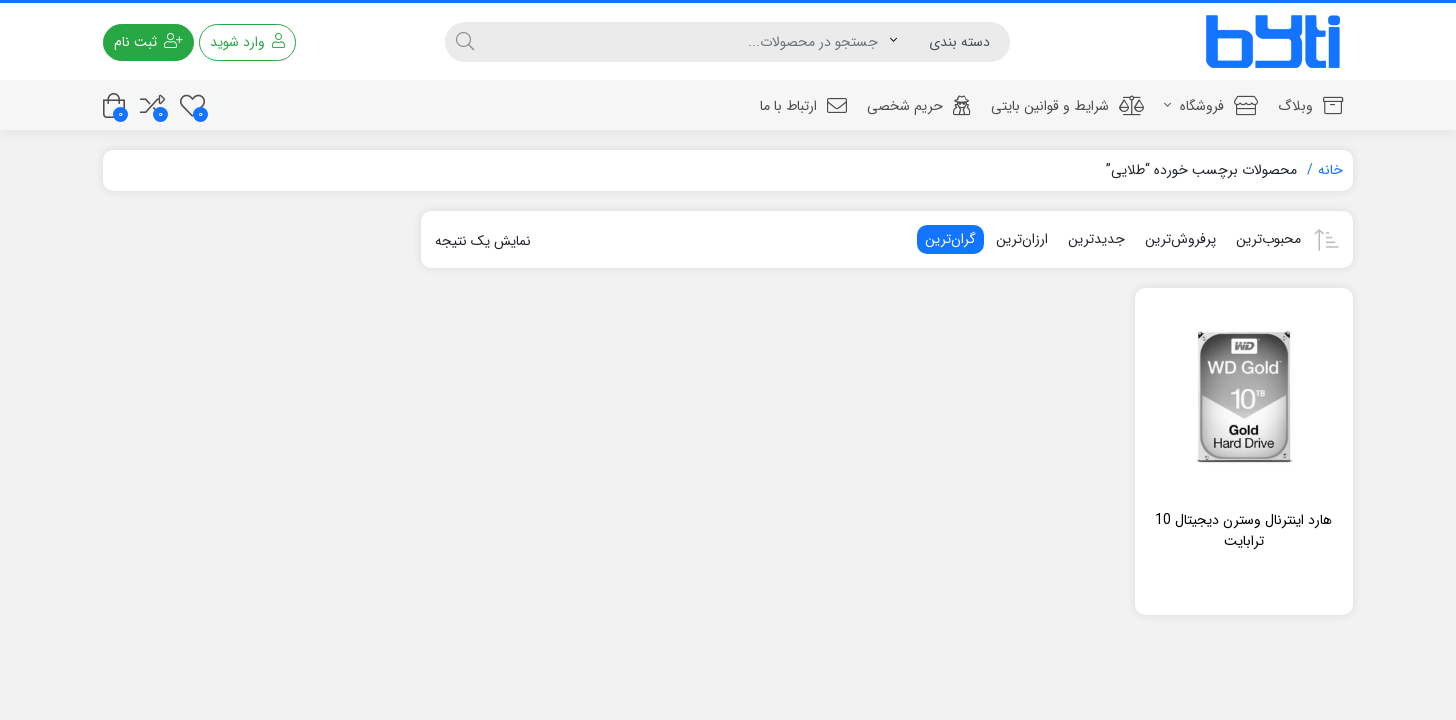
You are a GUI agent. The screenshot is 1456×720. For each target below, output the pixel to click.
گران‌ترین (950, 239)
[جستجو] (687, 42)
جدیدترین (1096, 239)
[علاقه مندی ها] (192, 105)
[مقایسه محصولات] (152, 105)
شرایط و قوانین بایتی (1067, 106)
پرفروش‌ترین (1180, 239)
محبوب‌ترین (1268, 239)
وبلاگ (1310, 106)
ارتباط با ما (803, 106)
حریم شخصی (919, 106)
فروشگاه (1211, 106)
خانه (1330, 170)
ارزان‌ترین (1022, 239)
